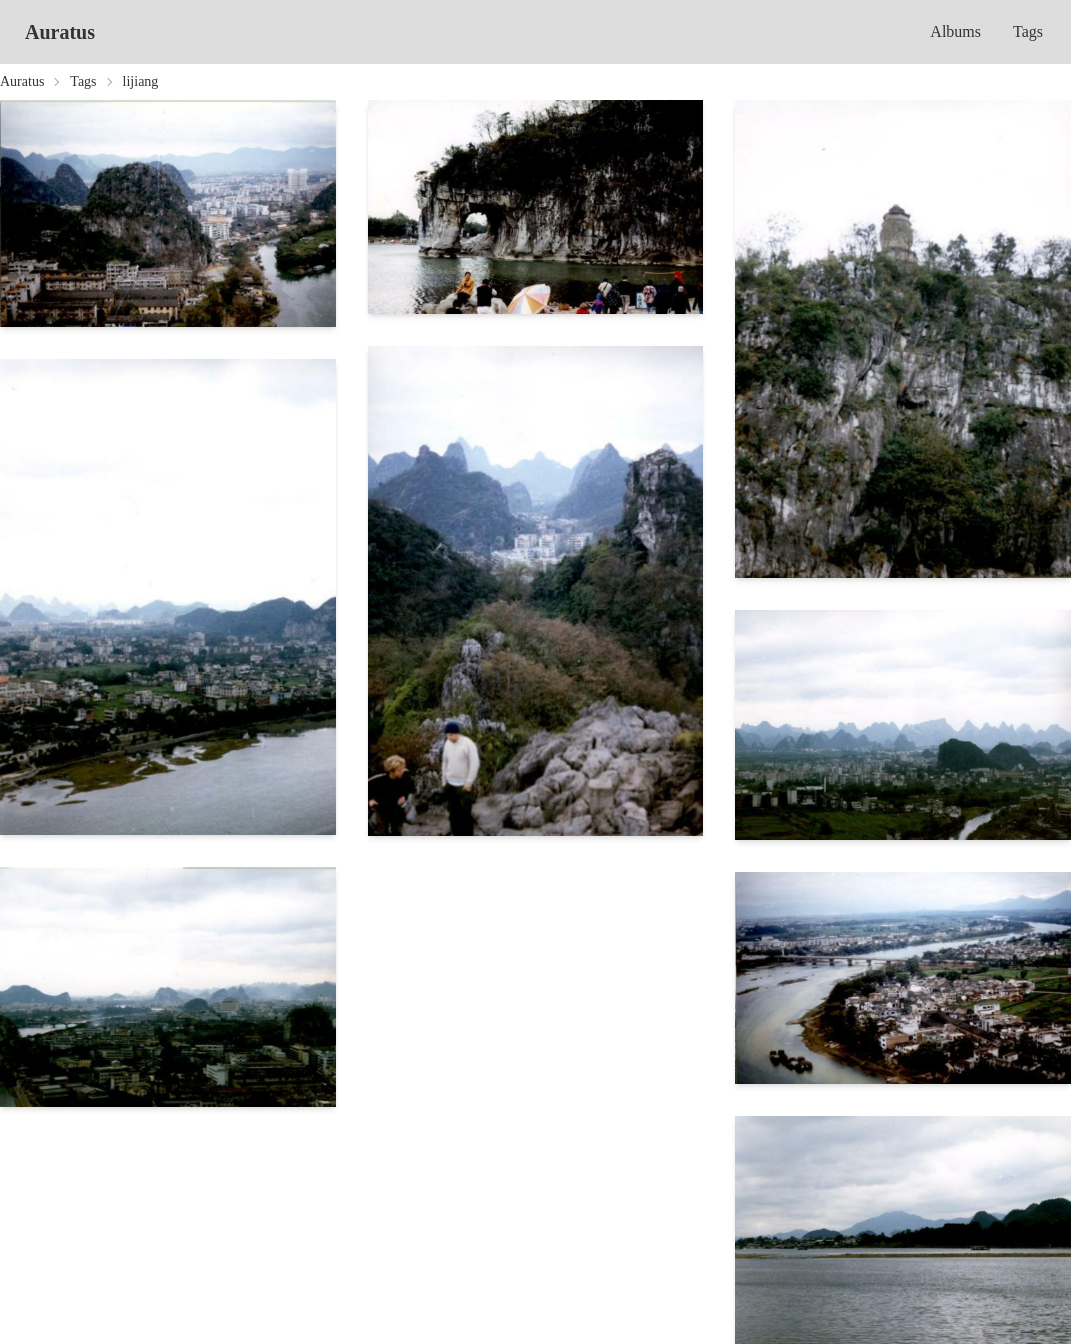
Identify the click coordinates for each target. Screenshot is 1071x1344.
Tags (1028, 31)
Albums (955, 31)
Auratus (60, 32)
